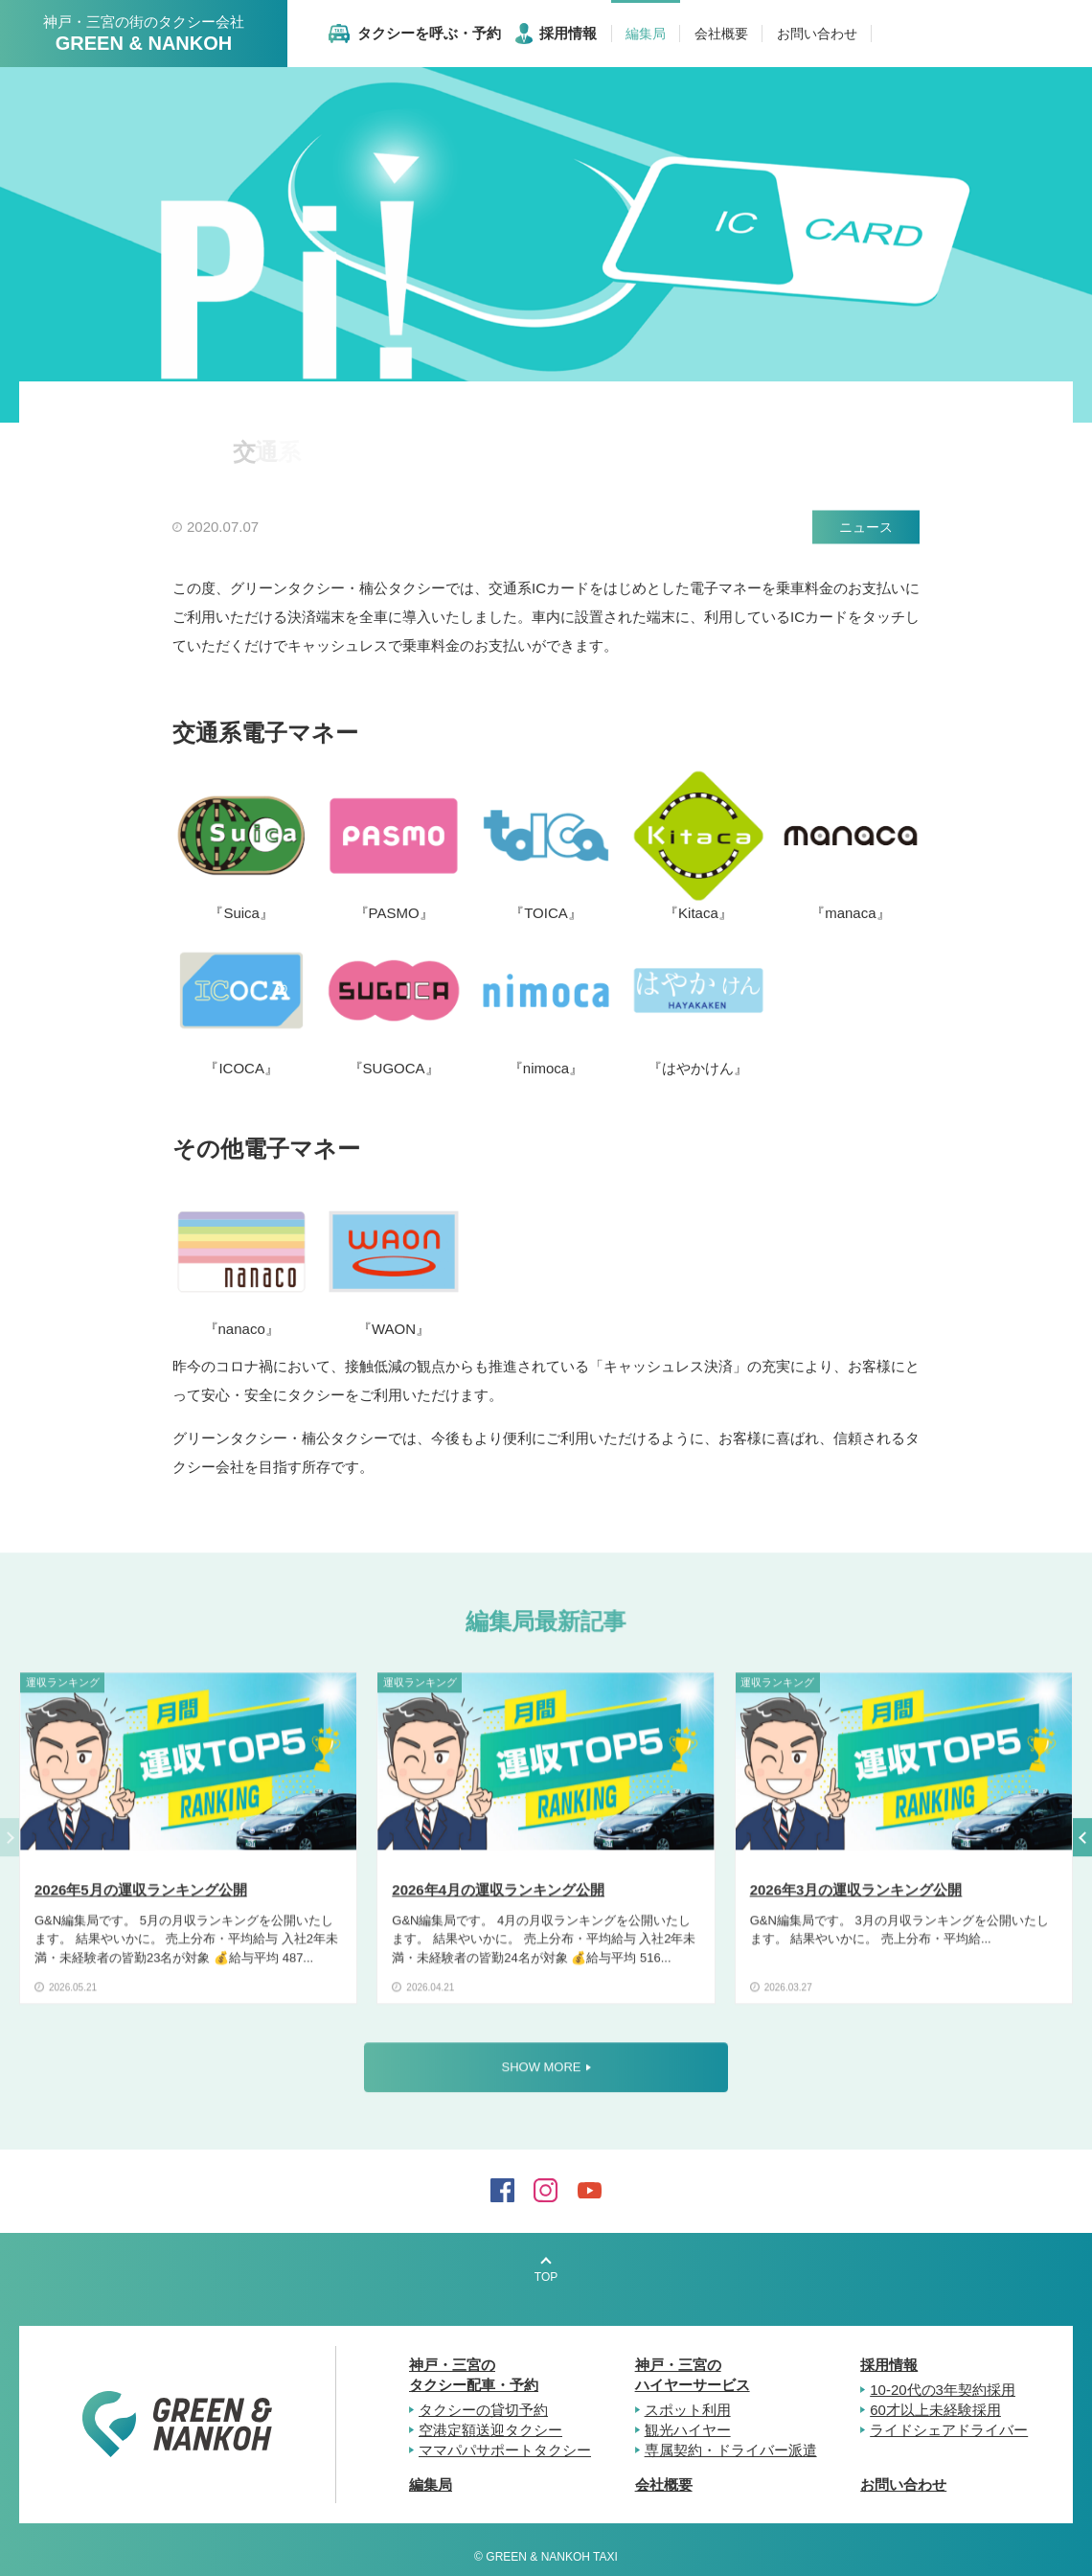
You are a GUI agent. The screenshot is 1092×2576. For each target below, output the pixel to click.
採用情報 (889, 2365)
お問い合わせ (903, 2484)
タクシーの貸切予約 (483, 2410)
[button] (1082, 1843)
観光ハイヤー (688, 2430)
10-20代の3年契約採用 (942, 2389)
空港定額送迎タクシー (490, 2430)
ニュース (866, 527)
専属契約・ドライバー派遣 (731, 2450)
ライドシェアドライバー (949, 2430)
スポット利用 (688, 2410)
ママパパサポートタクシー (505, 2450)
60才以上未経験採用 (935, 2410)
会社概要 (664, 2484)
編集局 (430, 2484)
